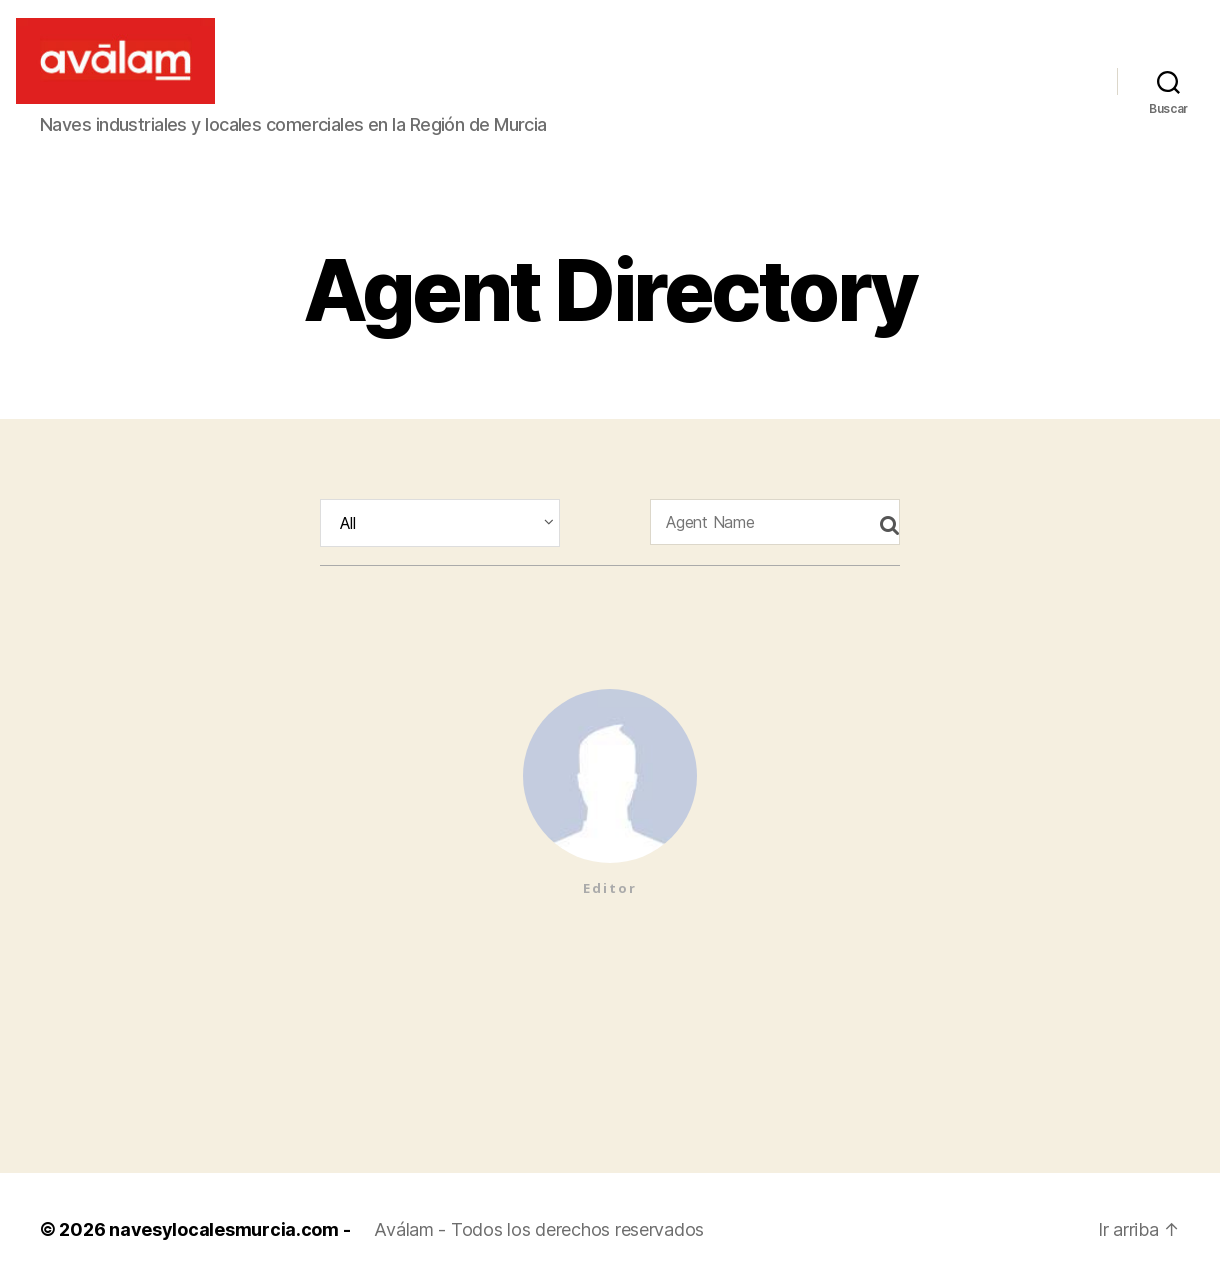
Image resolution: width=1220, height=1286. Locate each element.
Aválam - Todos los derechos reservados (539, 1229)
